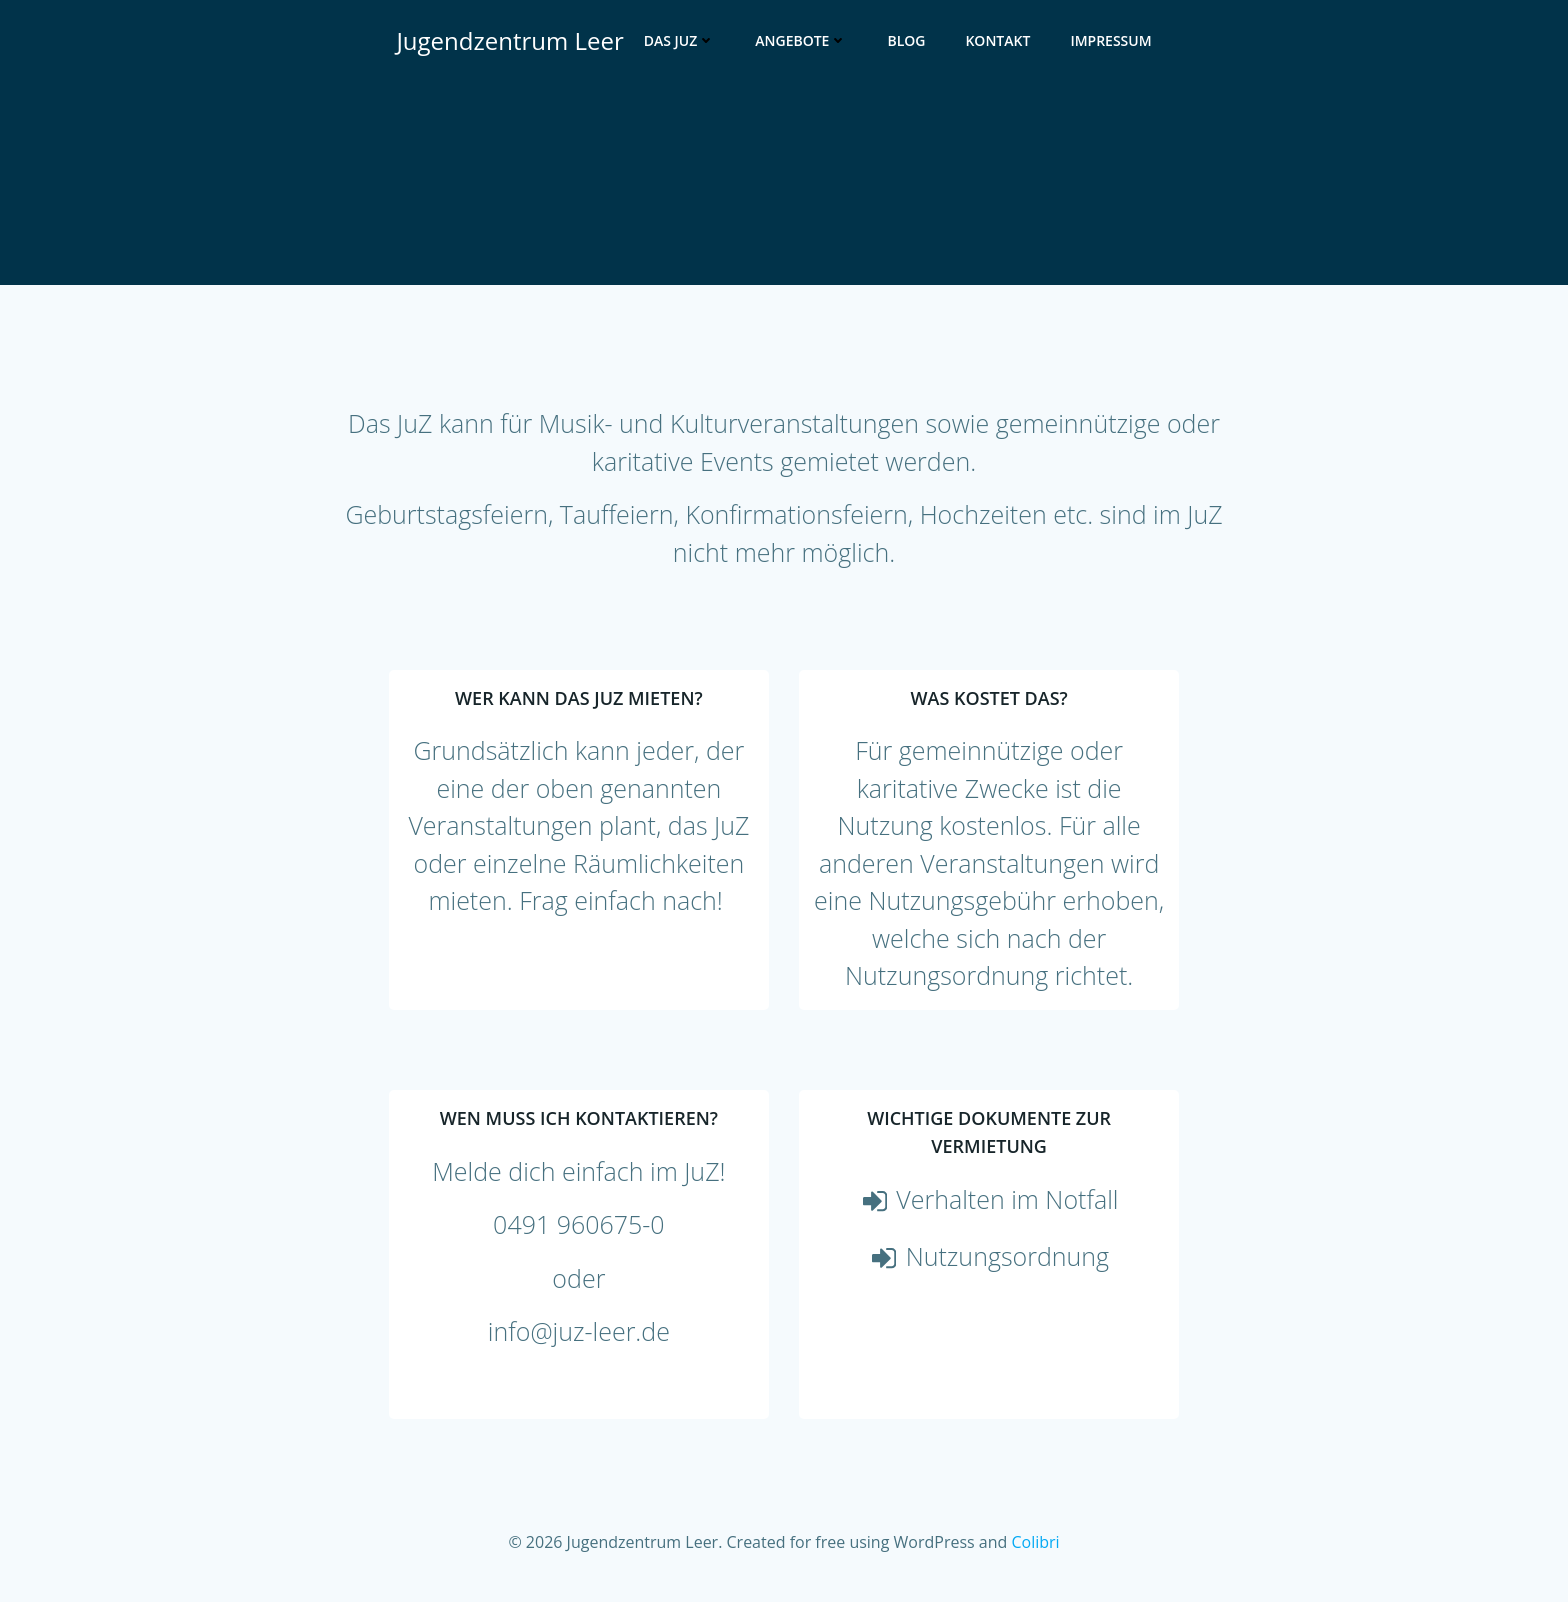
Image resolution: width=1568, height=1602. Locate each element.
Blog (906, 40)
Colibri (1035, 1542)
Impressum (1110, 40)
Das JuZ (680, 40)
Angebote (801, 40)
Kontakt (997, 40)
